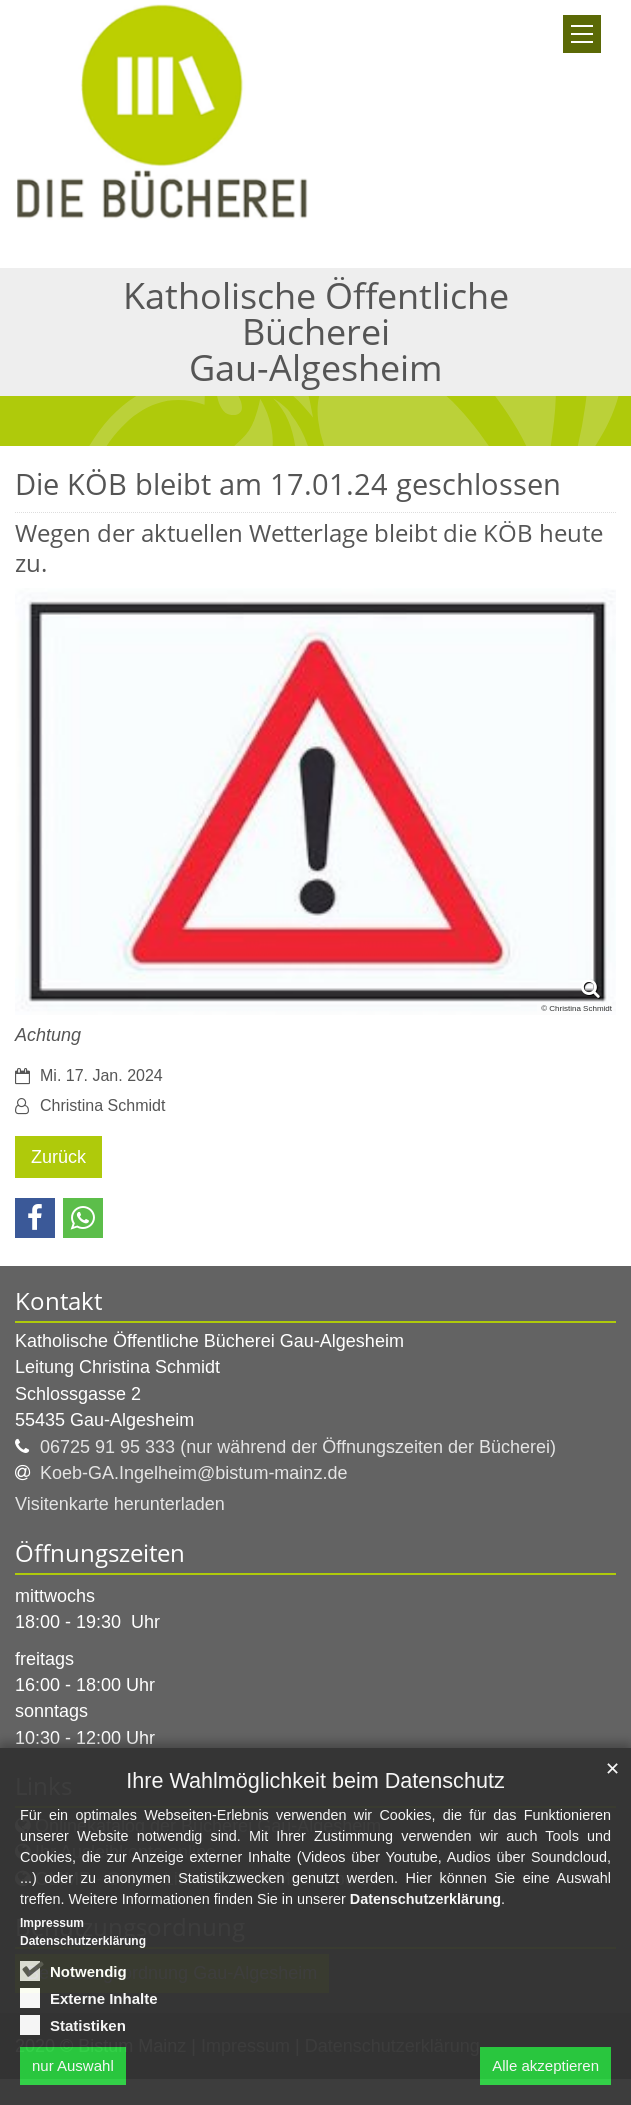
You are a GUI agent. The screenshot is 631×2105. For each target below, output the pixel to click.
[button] (35, 1218)
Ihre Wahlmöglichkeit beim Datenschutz (315, 1780)
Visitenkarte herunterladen (120, 1504)
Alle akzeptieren (545, 2065)
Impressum (52, 1923)
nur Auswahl (73, 2065)
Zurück (58, 1157)
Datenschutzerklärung (425, 1899)
